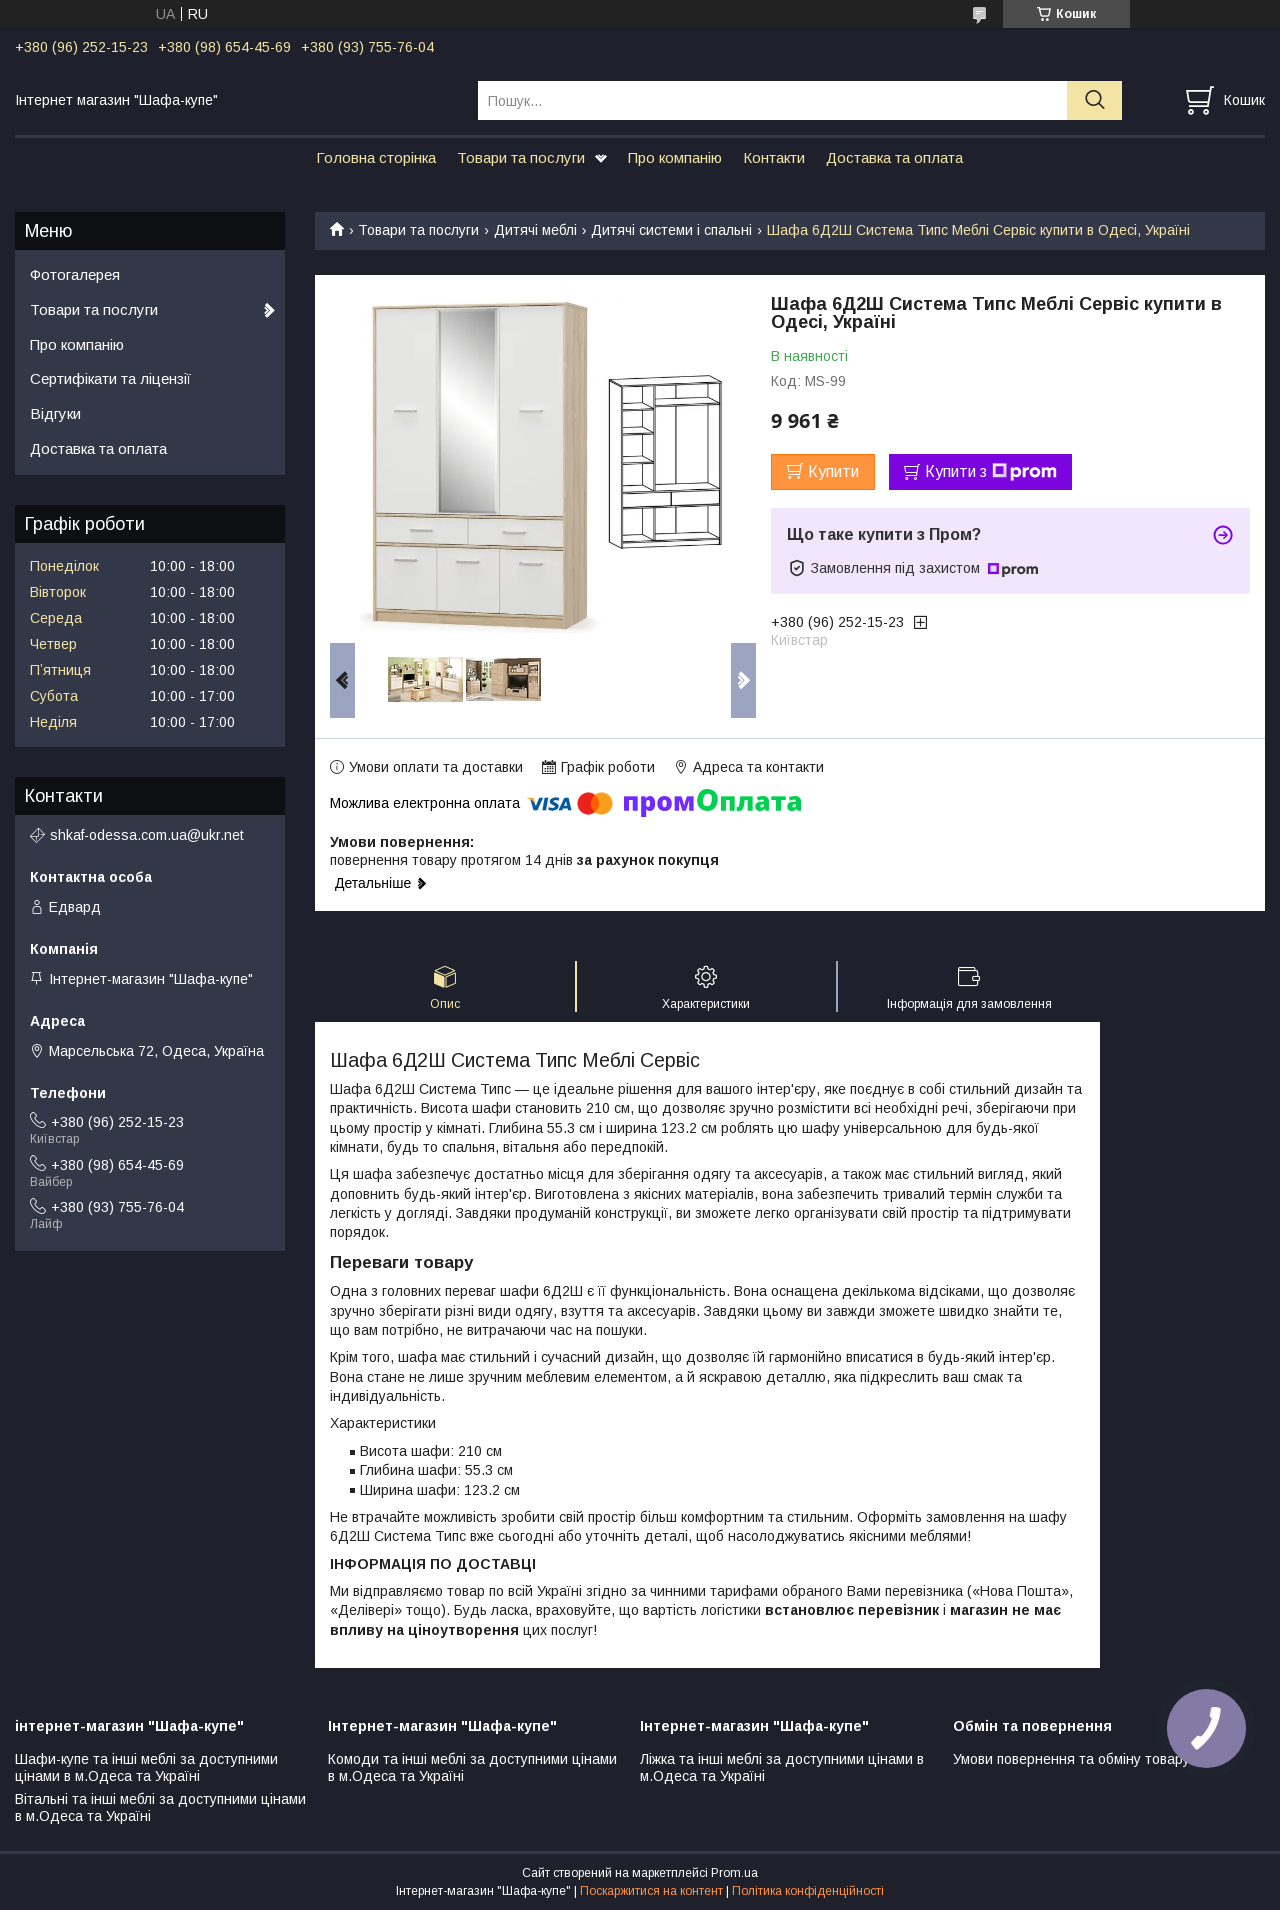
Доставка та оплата (894, 157)
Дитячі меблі (535, 230)
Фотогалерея (75, 274)
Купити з (991, 472)
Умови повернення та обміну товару (1071, 1759)
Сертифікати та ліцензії (110, 378)
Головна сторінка (376, 157)
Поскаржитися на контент (651, 1891)
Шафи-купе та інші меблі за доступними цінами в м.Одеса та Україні (146, 1768)
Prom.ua (734, 1873)
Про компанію (675, 157)
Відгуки (55, 413)
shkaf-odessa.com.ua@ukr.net (147, 835)
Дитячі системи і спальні (671, 230)
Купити (833, 471)
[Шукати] (1094, 100)
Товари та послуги (521, 157)
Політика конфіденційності (808, 1891)
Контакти (774, 157)
